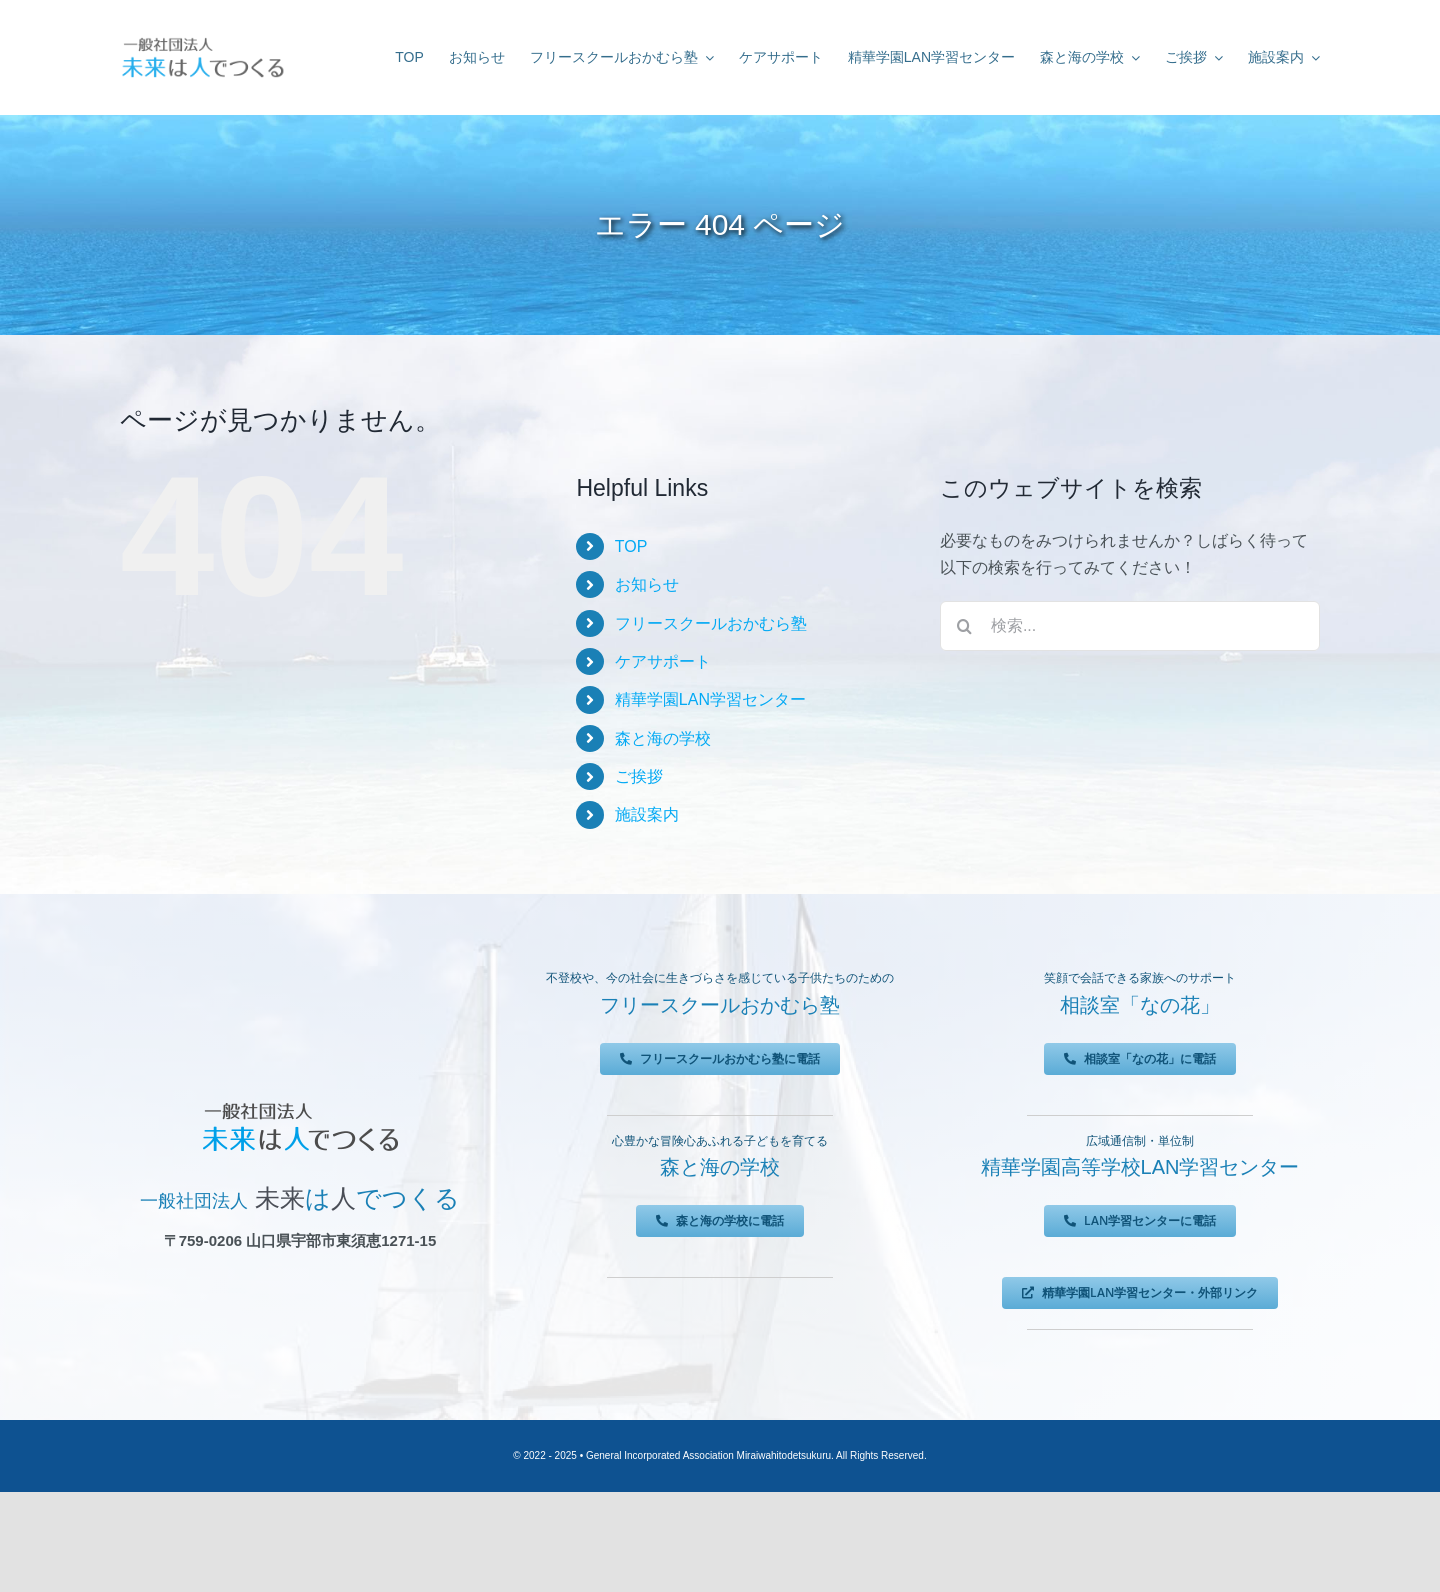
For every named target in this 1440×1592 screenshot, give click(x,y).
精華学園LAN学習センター (710, 699)
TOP (631, 546)
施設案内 (647, 814)
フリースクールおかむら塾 (711, 623)
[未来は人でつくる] (202, 39)
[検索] (965, 626)
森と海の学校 (663, 738)
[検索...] (1130, 626)
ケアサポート (663, 661)
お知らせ (647, 584)
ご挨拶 (639, 776)
